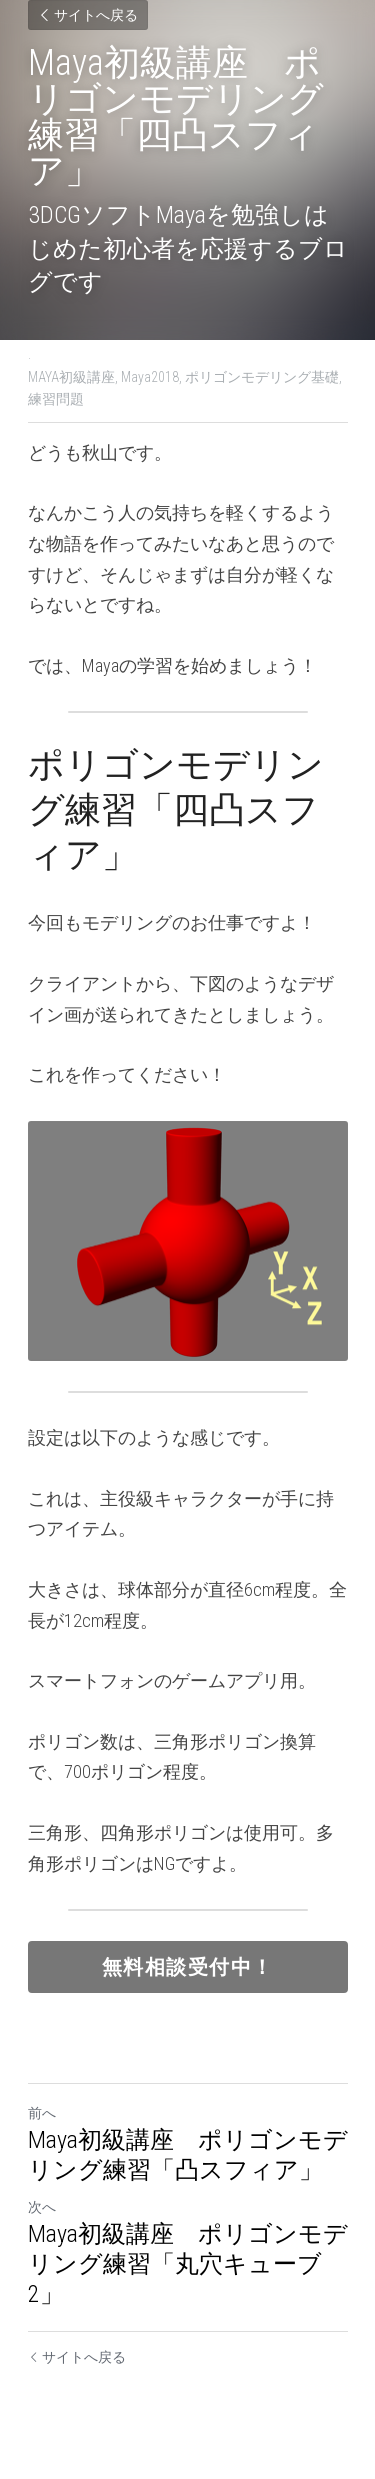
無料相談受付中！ (188, 1967)
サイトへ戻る (88, 15)
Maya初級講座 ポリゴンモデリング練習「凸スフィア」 (188, 2155)
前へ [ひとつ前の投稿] (42, 2113)
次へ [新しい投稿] (42, 2207)
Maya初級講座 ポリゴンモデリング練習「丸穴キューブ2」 (188, 2264)
